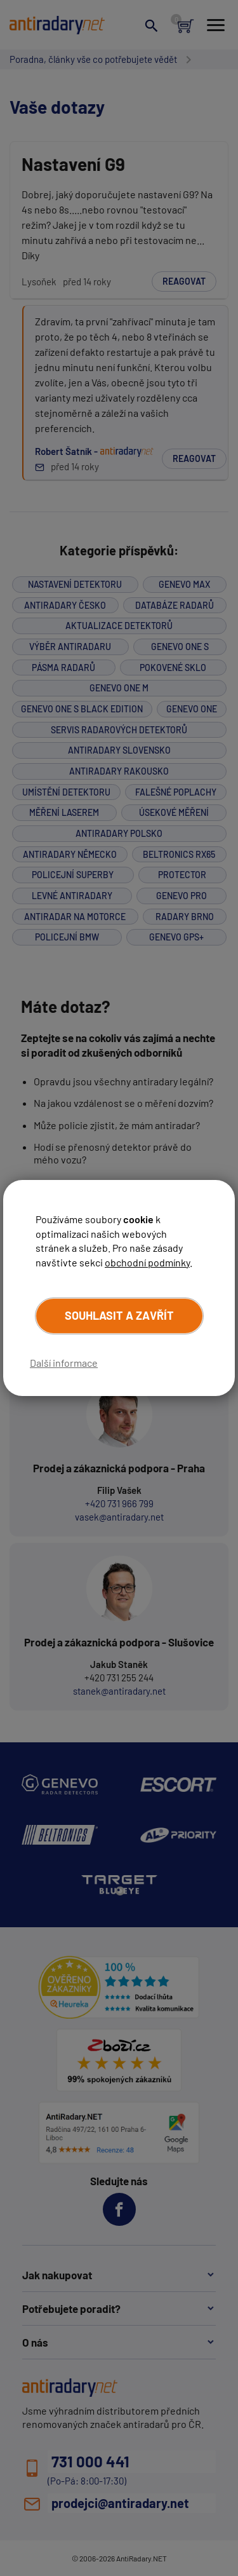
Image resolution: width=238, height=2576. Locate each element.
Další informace (64, 1363)
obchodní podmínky (147, 1262)
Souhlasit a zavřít (119, 1315)
